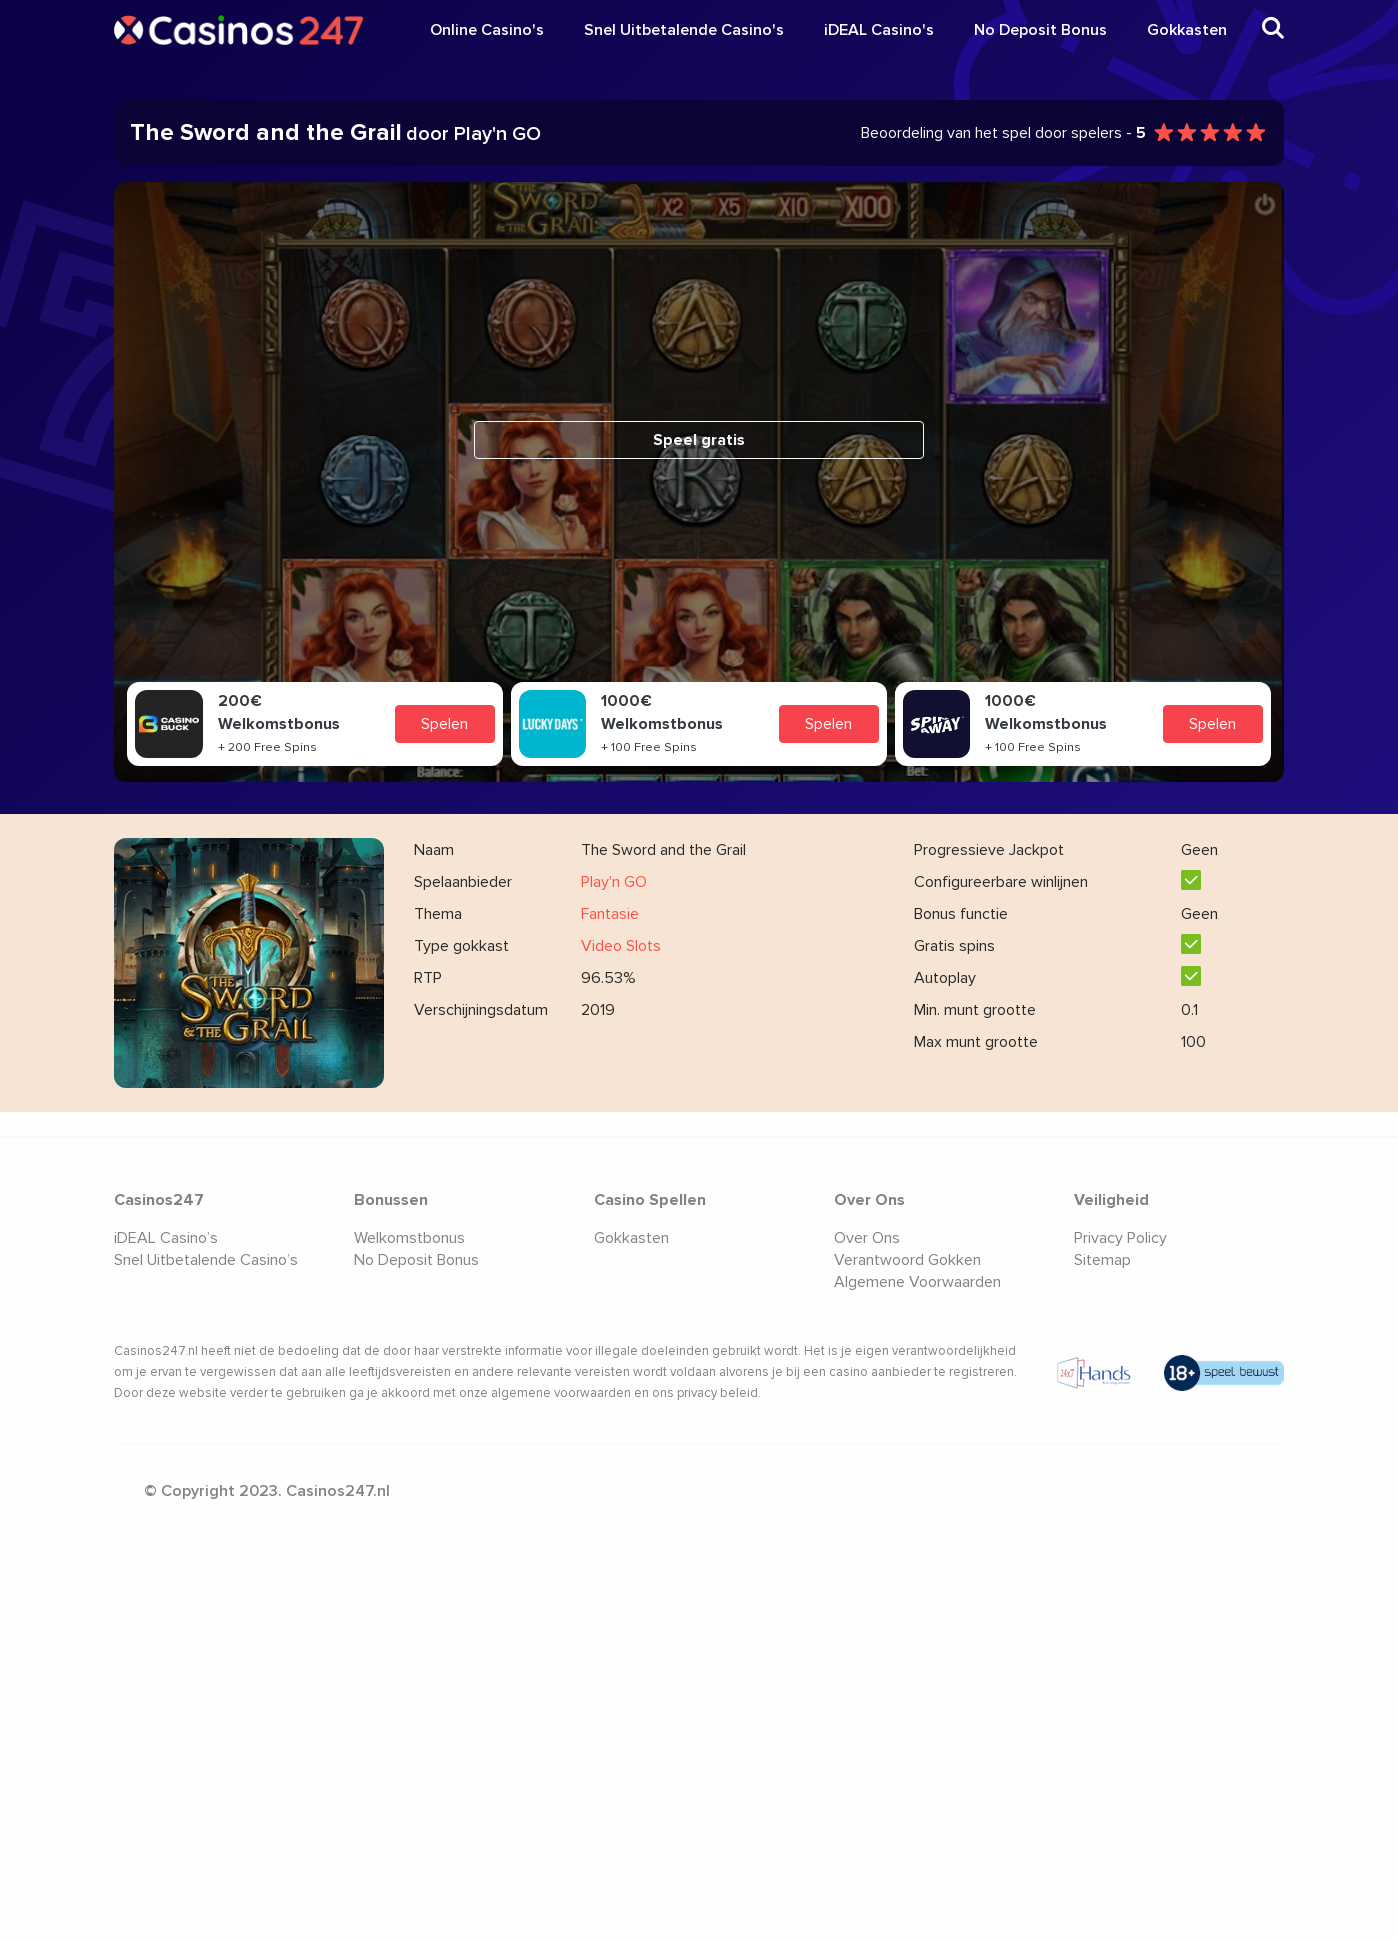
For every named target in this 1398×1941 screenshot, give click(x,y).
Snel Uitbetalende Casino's (684, 30)
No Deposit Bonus (1040, 30)
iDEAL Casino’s (166, 1238)
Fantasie (610, 914)
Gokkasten (1187, 30)
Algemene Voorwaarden (917, 1282)
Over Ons (867, 1238)
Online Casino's (487, 30)
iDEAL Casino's (879, 30)
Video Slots (621, 946)
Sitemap (1102, 1260)
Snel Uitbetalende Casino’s (206, 1260)
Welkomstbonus (409, 1238)
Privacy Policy (1120, 1238)
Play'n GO (614, 882)
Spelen (444, 724)
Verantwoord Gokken (907, 1260)
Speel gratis (699, 440)
